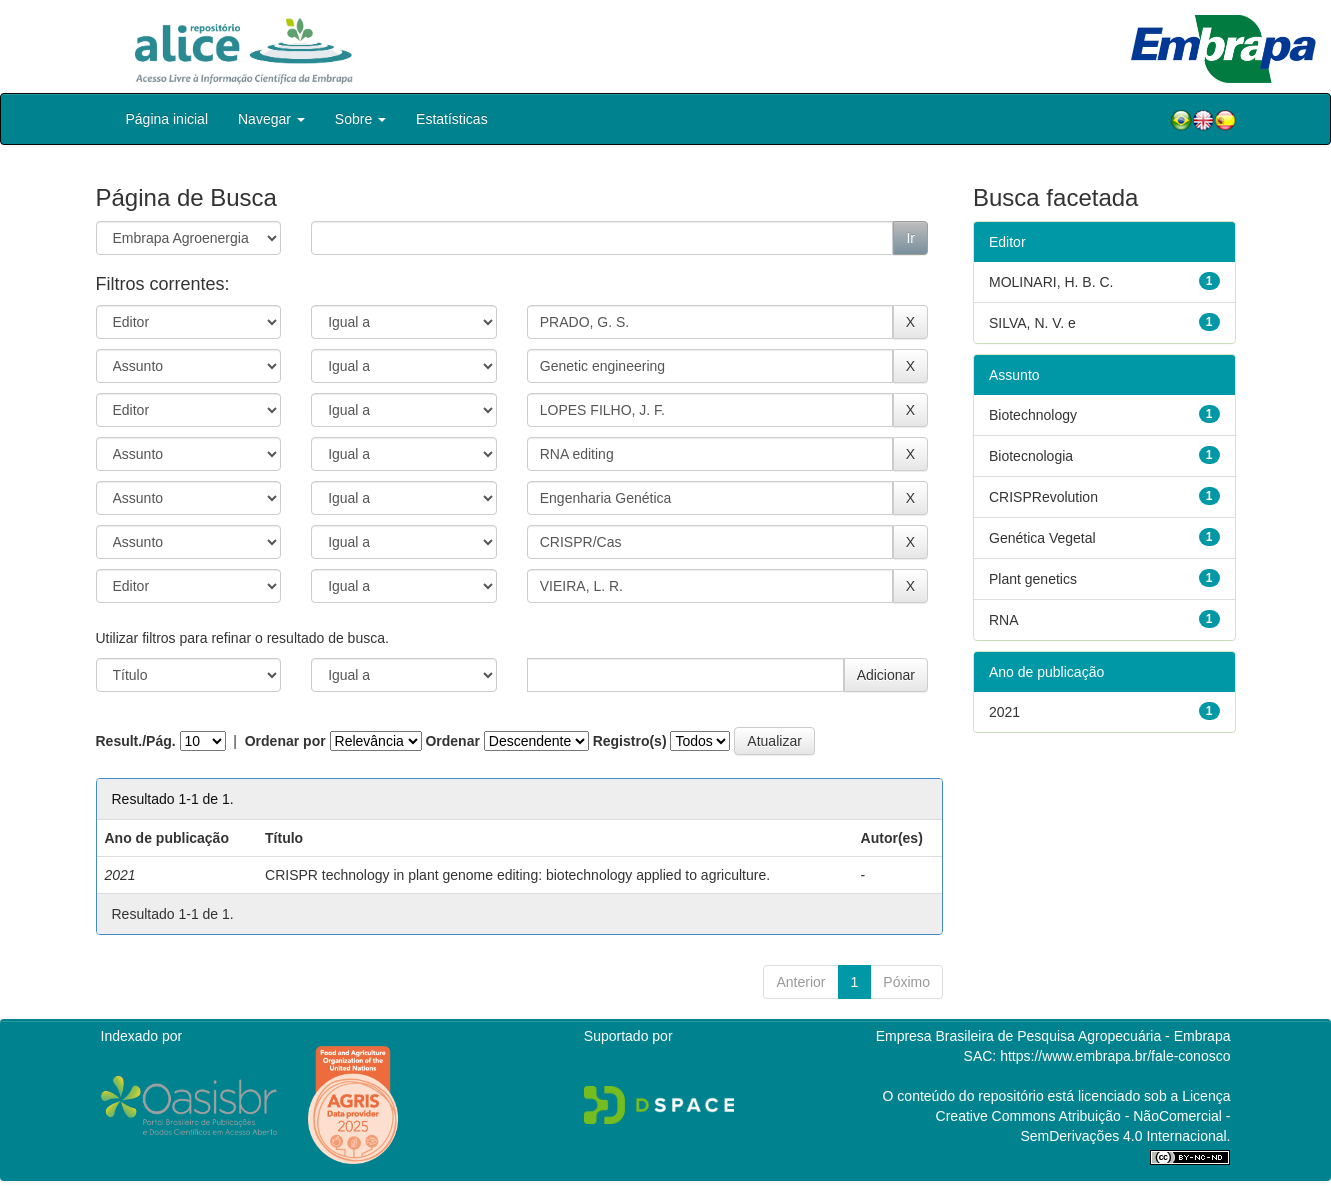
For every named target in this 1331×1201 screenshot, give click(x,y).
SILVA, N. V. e (1032, 323)
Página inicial (167, 119)
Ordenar (452, 741)
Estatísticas (452, 119)
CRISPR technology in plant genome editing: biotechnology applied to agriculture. (517, 875)
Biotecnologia (1031, 456)
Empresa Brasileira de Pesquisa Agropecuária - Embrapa (1053, 1036)
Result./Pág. (136, 741)
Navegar (271, 119)
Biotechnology (1033, 415)
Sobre (360, 119)
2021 (1004, 712)
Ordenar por (285, 741)
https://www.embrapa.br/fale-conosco (1115, 1056)
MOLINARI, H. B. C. (1051, 282)
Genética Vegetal (1042, 538)
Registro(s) (630, 741)
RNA (1004, 620)
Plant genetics (1033, 579)
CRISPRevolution (1043, 497)
